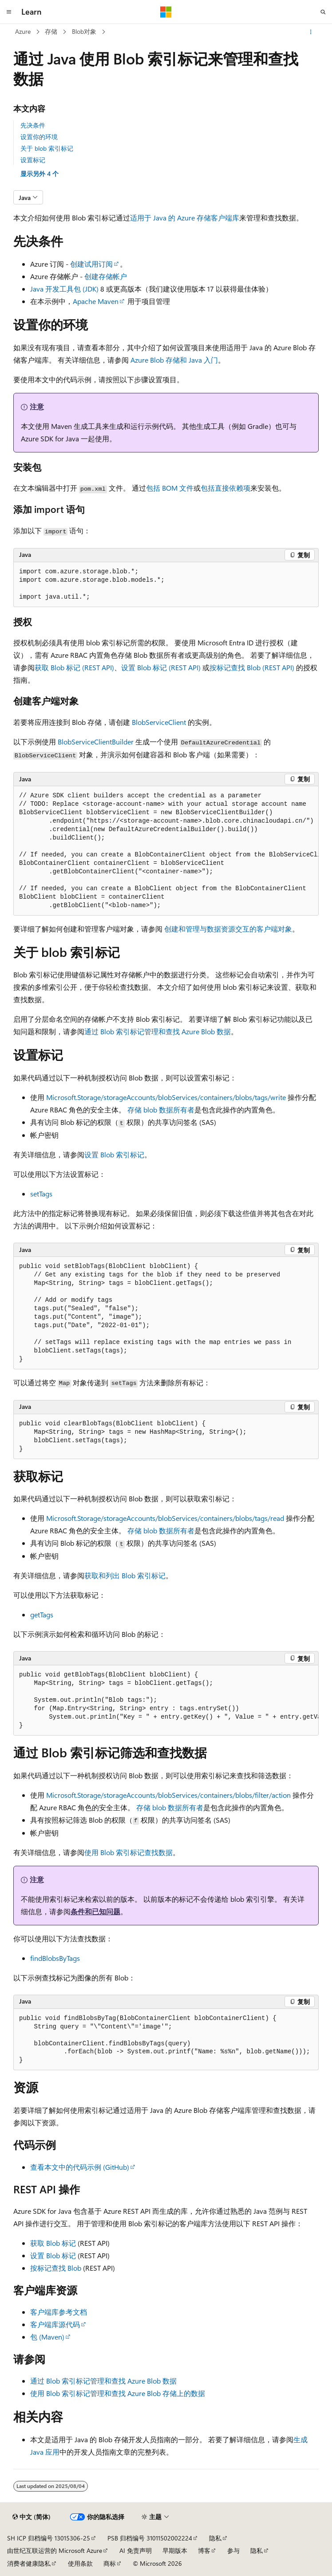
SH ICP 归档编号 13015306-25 (48, 2538)
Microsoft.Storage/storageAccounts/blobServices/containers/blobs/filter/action (168, 1795)
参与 (233, 2550)
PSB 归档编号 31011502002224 (149, 2538)
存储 (51, 31)
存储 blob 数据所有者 (160, 1109)
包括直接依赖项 (225, 487)
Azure (23, 31)
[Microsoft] (166, 12)
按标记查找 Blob (55, 2267)
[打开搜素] (323, 12)
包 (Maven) (47, 2336)
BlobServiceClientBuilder (96, 741)
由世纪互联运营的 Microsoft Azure (54, 2550)
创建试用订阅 (91, 263)
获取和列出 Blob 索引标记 (125, 1575)
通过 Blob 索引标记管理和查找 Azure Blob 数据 (157, 1031)
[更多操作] (311, 32)
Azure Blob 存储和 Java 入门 (174, 359)
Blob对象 (84, 31)
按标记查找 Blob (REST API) (251, 667)
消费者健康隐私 (29, 2563)
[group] (166, 851)
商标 (109, 2563)
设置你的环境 (39, 136)
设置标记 (32, 160)
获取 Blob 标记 (53, 2243)
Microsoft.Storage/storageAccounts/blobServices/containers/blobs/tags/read (165, 1518)
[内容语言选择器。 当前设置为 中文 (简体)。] (31, 2517)
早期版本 (174, 2550)
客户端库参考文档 (58, 2311)
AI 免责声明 (135, 2550)
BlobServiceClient (159, 722)
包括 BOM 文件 (170, 487)
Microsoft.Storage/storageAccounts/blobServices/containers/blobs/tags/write (166, 1097)
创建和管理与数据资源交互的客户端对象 (228, 928)
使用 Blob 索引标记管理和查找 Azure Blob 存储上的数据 (117, 2393)
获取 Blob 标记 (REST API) (74, 667)
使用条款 (80, 2563)
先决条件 (32, 125)
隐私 (215, 2538)
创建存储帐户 (105, 276)
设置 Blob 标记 (53, 2255)
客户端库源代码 (55, 2324)
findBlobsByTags (55, 1958)
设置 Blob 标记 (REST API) (161, 667)
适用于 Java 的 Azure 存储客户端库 (184, 217)
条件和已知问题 (95, 1911)
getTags (41, 1614)
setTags (41, 1193)
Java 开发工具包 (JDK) (64, 288)
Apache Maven (96, 301)
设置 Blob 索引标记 (114, 1154)
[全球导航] (9, 12)
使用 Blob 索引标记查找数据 (128, 1852)
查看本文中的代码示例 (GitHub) (79, 2167)
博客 (204, 2550)
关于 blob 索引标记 (46, 148)
